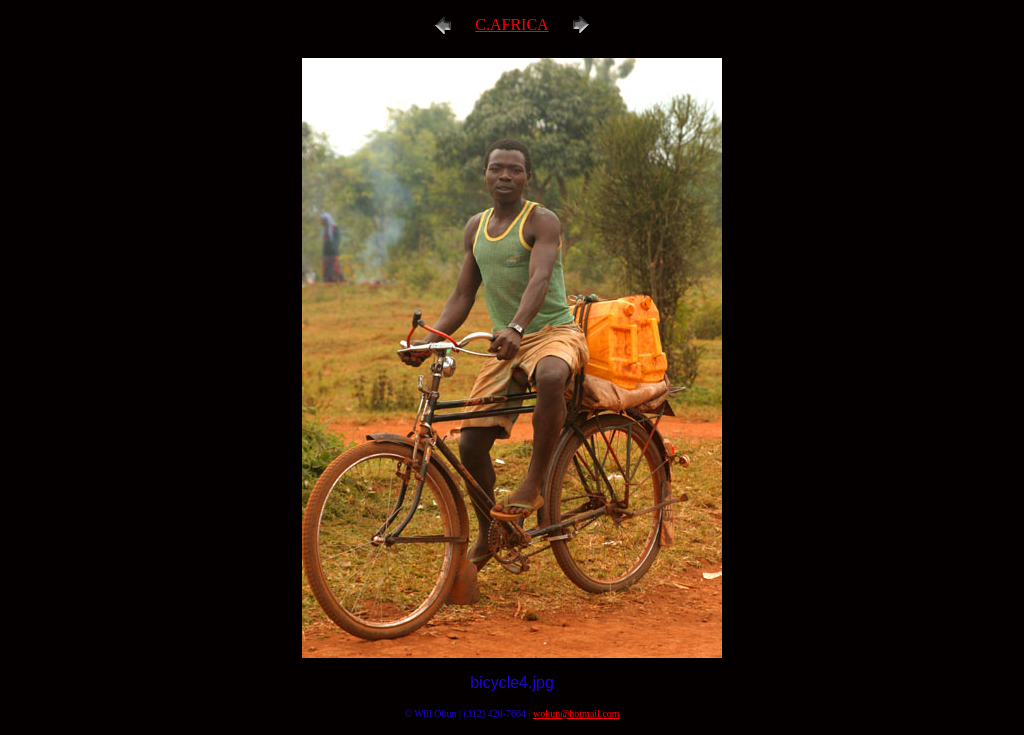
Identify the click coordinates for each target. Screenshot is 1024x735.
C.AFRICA (511, 24)
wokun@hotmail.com (576, 713)
